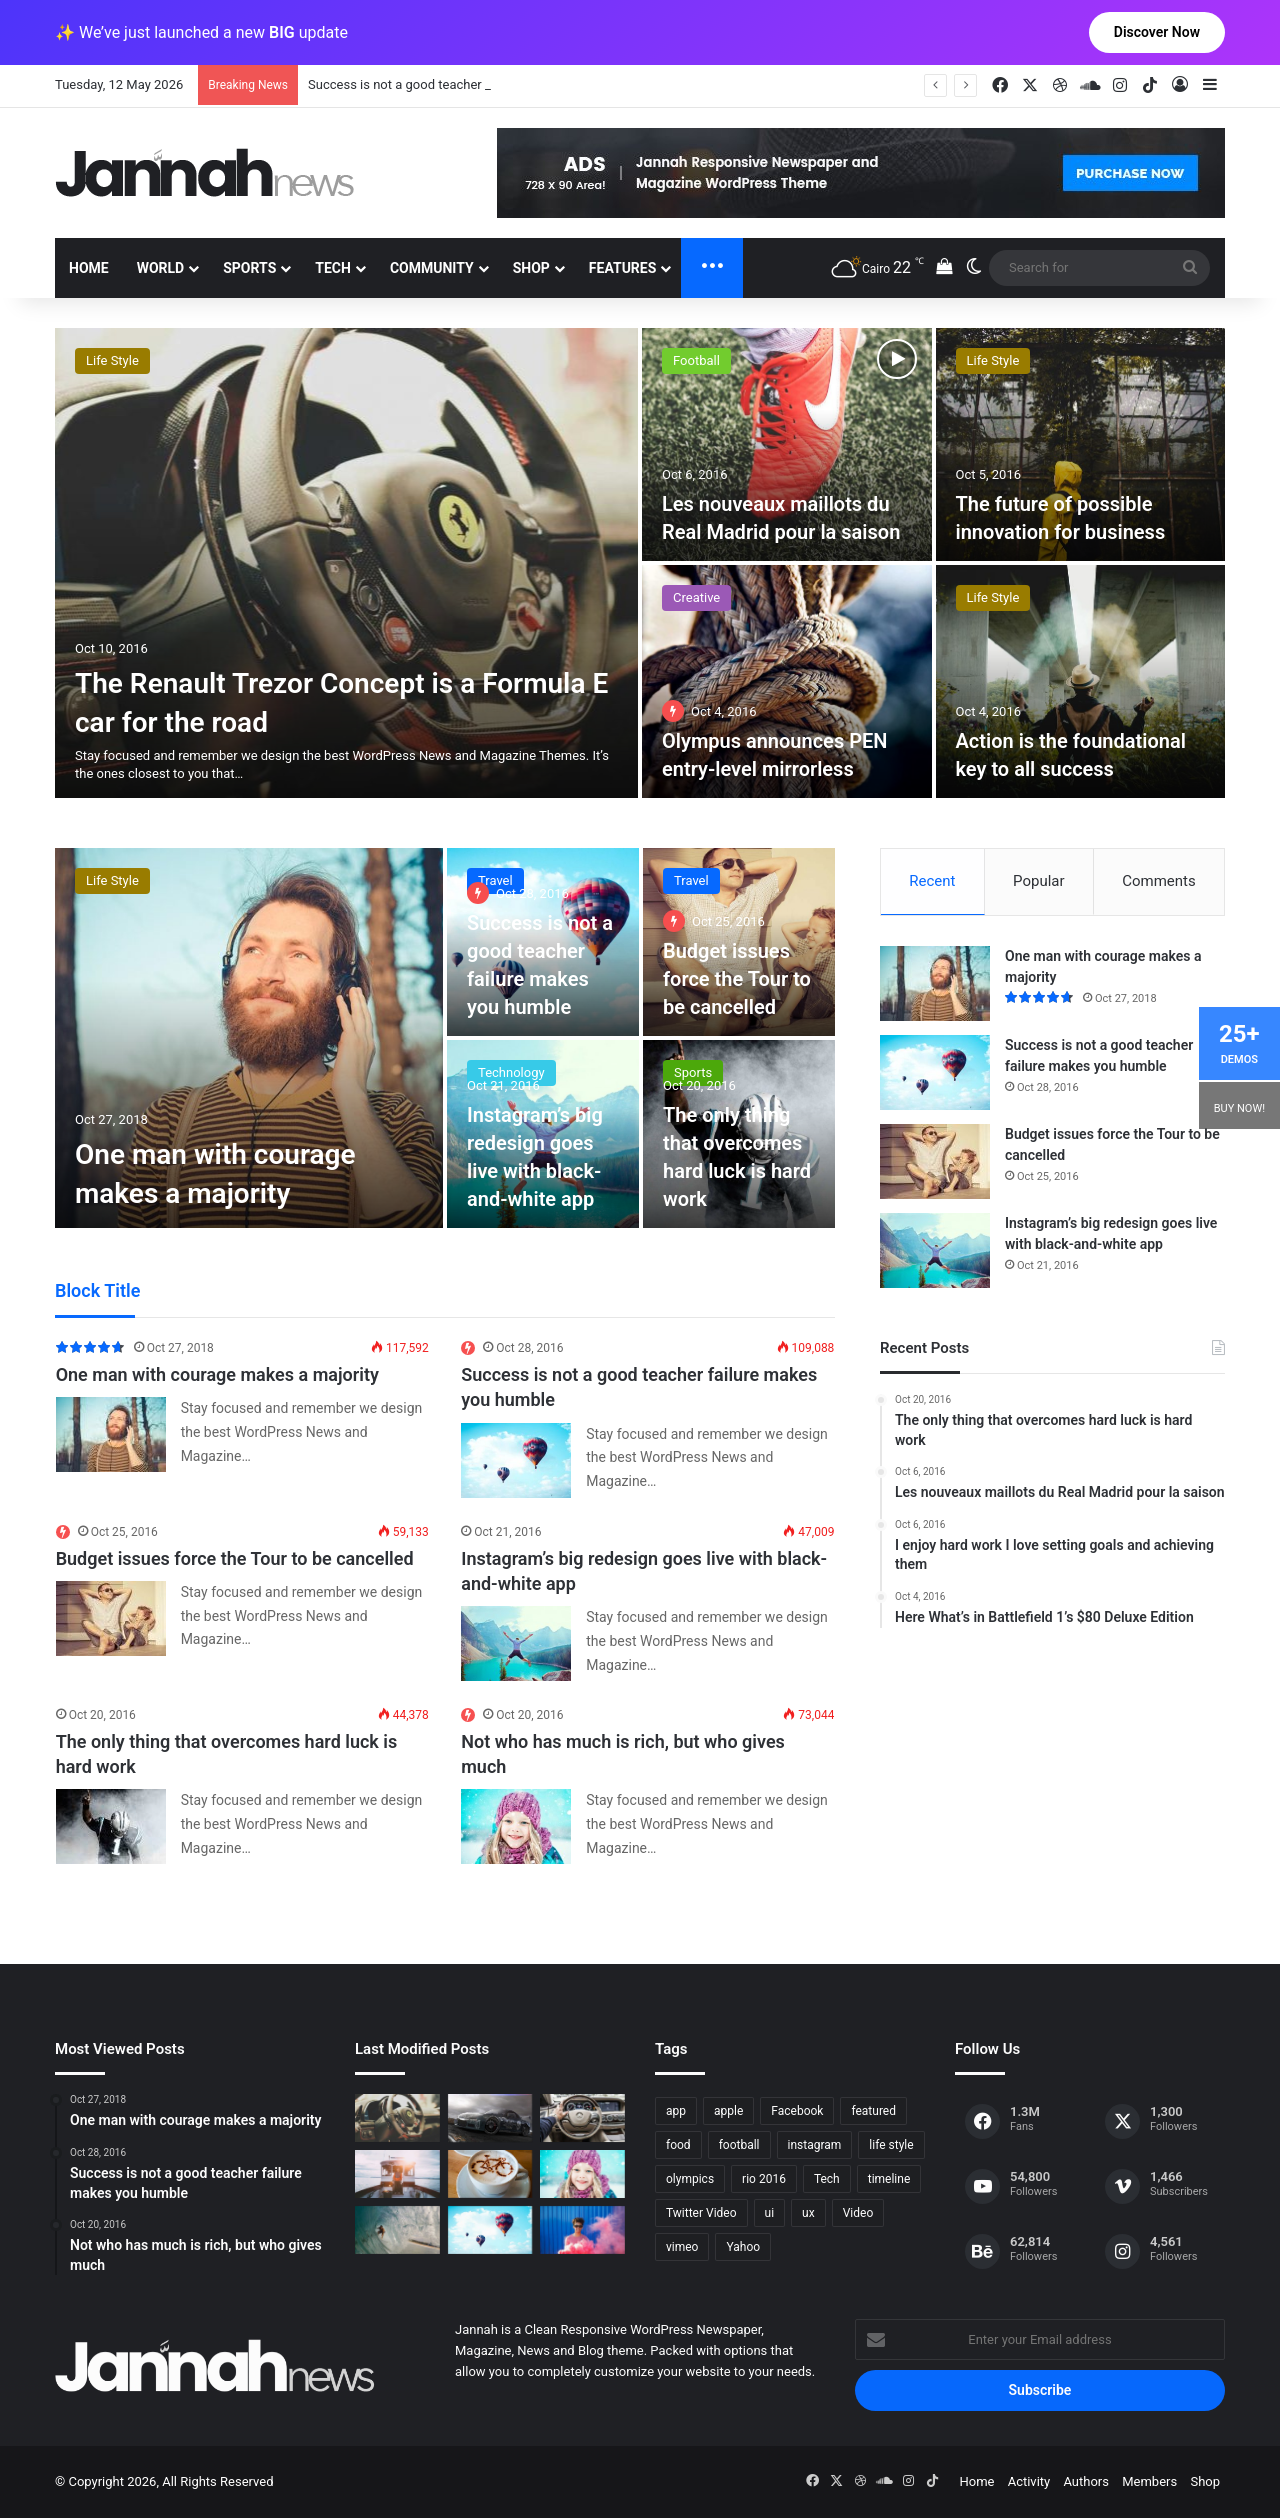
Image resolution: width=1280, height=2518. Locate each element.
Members (1149, 2481)
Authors (1086, 2481)
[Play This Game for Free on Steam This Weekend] (346, 563)
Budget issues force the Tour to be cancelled (737, 979)
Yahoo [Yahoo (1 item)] (743, 2247)
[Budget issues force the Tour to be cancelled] (111, 1618)
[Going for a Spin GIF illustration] (1081, 681)
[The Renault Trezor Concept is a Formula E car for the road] (397, 2118)
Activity (1029, 2481)
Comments (1159, 881)
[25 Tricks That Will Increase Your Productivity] (787, 681)
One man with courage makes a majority (424, 84)
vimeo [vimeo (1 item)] (682, 2247)
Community (432, 268)
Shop (531, 268)
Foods (691, 360)
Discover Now (1157, 32)
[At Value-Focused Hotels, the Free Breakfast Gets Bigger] (787, 444)
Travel (495, 880)
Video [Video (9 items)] (858, 2213)
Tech (333, 268)
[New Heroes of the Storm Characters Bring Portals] (582, 2118)
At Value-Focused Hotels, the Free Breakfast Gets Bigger (775, 504)
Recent (932, 881)
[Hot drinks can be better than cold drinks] (490, 2174)
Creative (109, 360)
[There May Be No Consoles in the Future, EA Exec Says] (1081, 444)
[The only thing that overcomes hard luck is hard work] (111, 1826)
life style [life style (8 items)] (891, 2145)
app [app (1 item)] (676, 2111)
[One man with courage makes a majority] (249, 1038)
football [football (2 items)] (739, 2145)
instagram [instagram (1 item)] (815, 2145)
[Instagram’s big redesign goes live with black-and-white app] (516, 1643)
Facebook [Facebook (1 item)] (797, 2111)
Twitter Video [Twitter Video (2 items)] (701, 2213)
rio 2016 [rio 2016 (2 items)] (764, 2179)
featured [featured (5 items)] (873, 2111)
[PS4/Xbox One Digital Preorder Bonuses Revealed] (490, 2118)
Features (623, 268)
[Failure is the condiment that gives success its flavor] (582, 2230)
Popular (1039, 881)
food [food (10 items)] (678, 2145)
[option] (640, 563)
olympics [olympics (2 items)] (690, 2179)
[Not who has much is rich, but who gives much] (516, 1826)
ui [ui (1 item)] (770, 2213)
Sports (249, 268)
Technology (706, 597)
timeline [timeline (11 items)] (889, 2179)
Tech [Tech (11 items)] (827, 2179)
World (161, 268)
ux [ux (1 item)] (808, 2213)
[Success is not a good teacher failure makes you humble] (516, 1460)
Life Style (993, 597)
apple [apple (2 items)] (728, 2111)
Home (89, 268)
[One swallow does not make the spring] (397, 2230)
